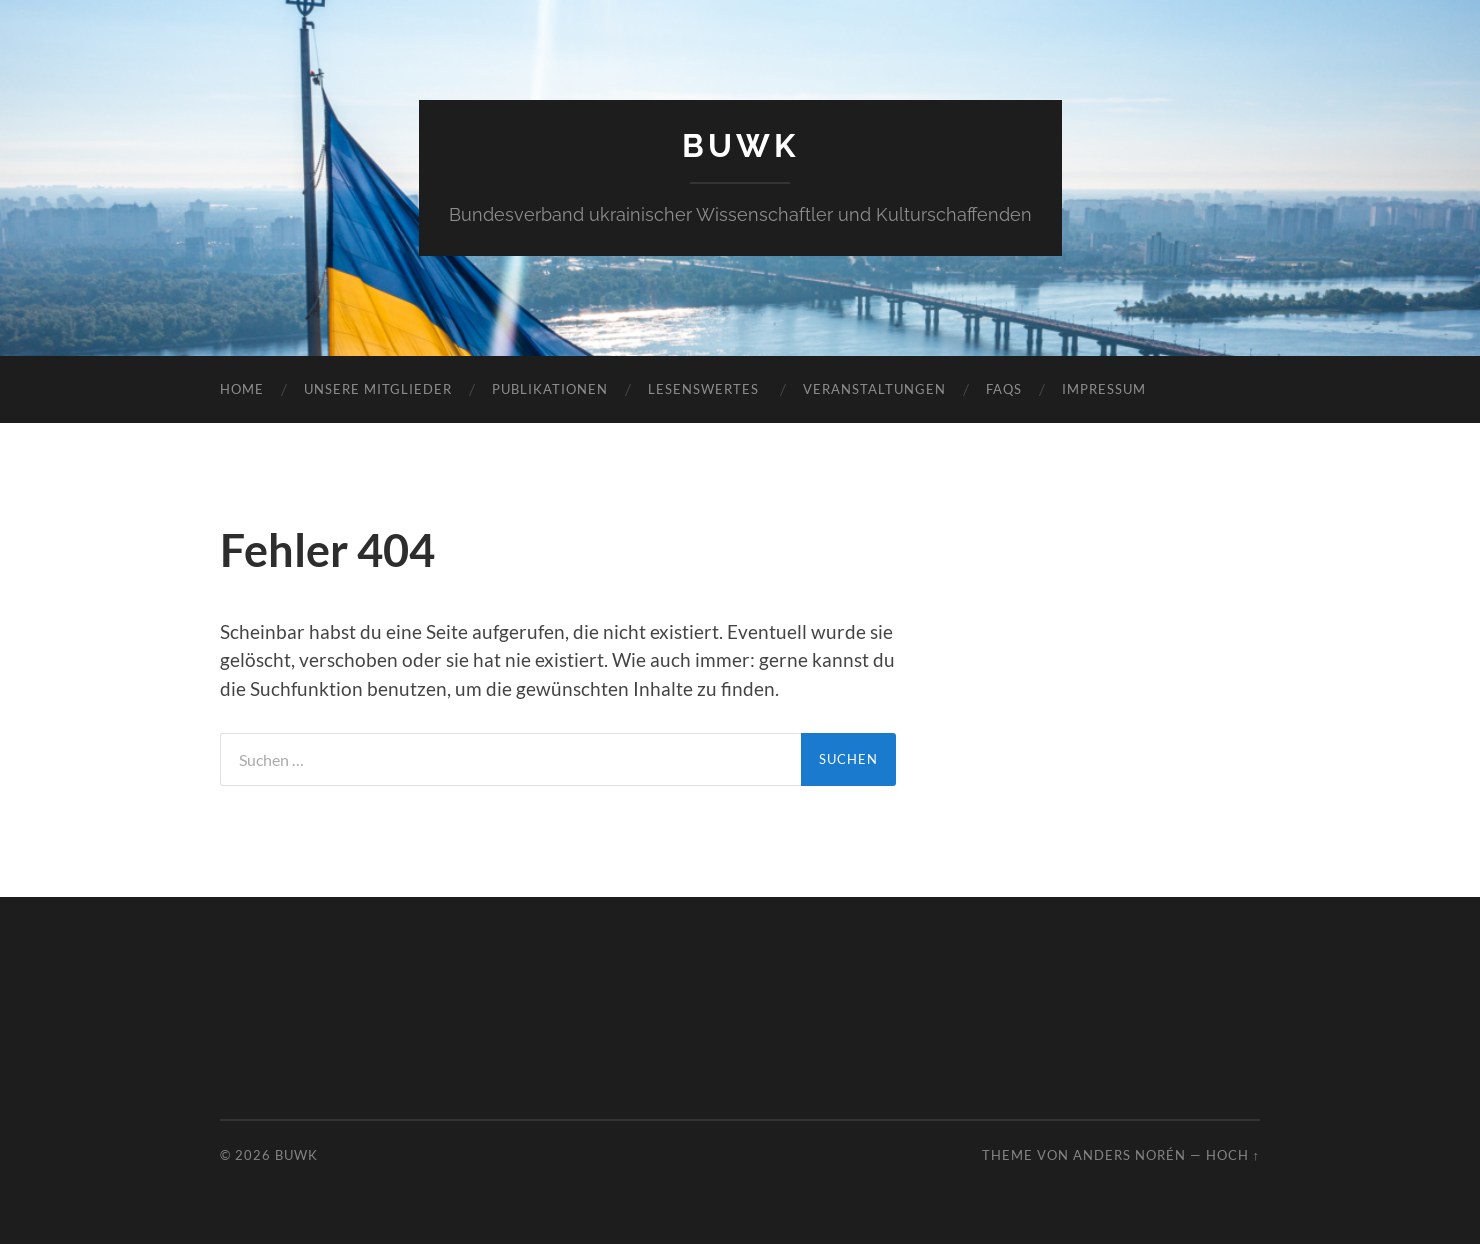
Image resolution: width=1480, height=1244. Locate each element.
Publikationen (550, 389)
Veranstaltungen (874, 389)
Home (242, 389)
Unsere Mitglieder (378, 389)
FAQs (1004, 389)
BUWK (740, 145)
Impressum (1104, 389)
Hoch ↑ (1233, 1155)
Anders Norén (1129, 1155)
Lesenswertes (705, 389)
